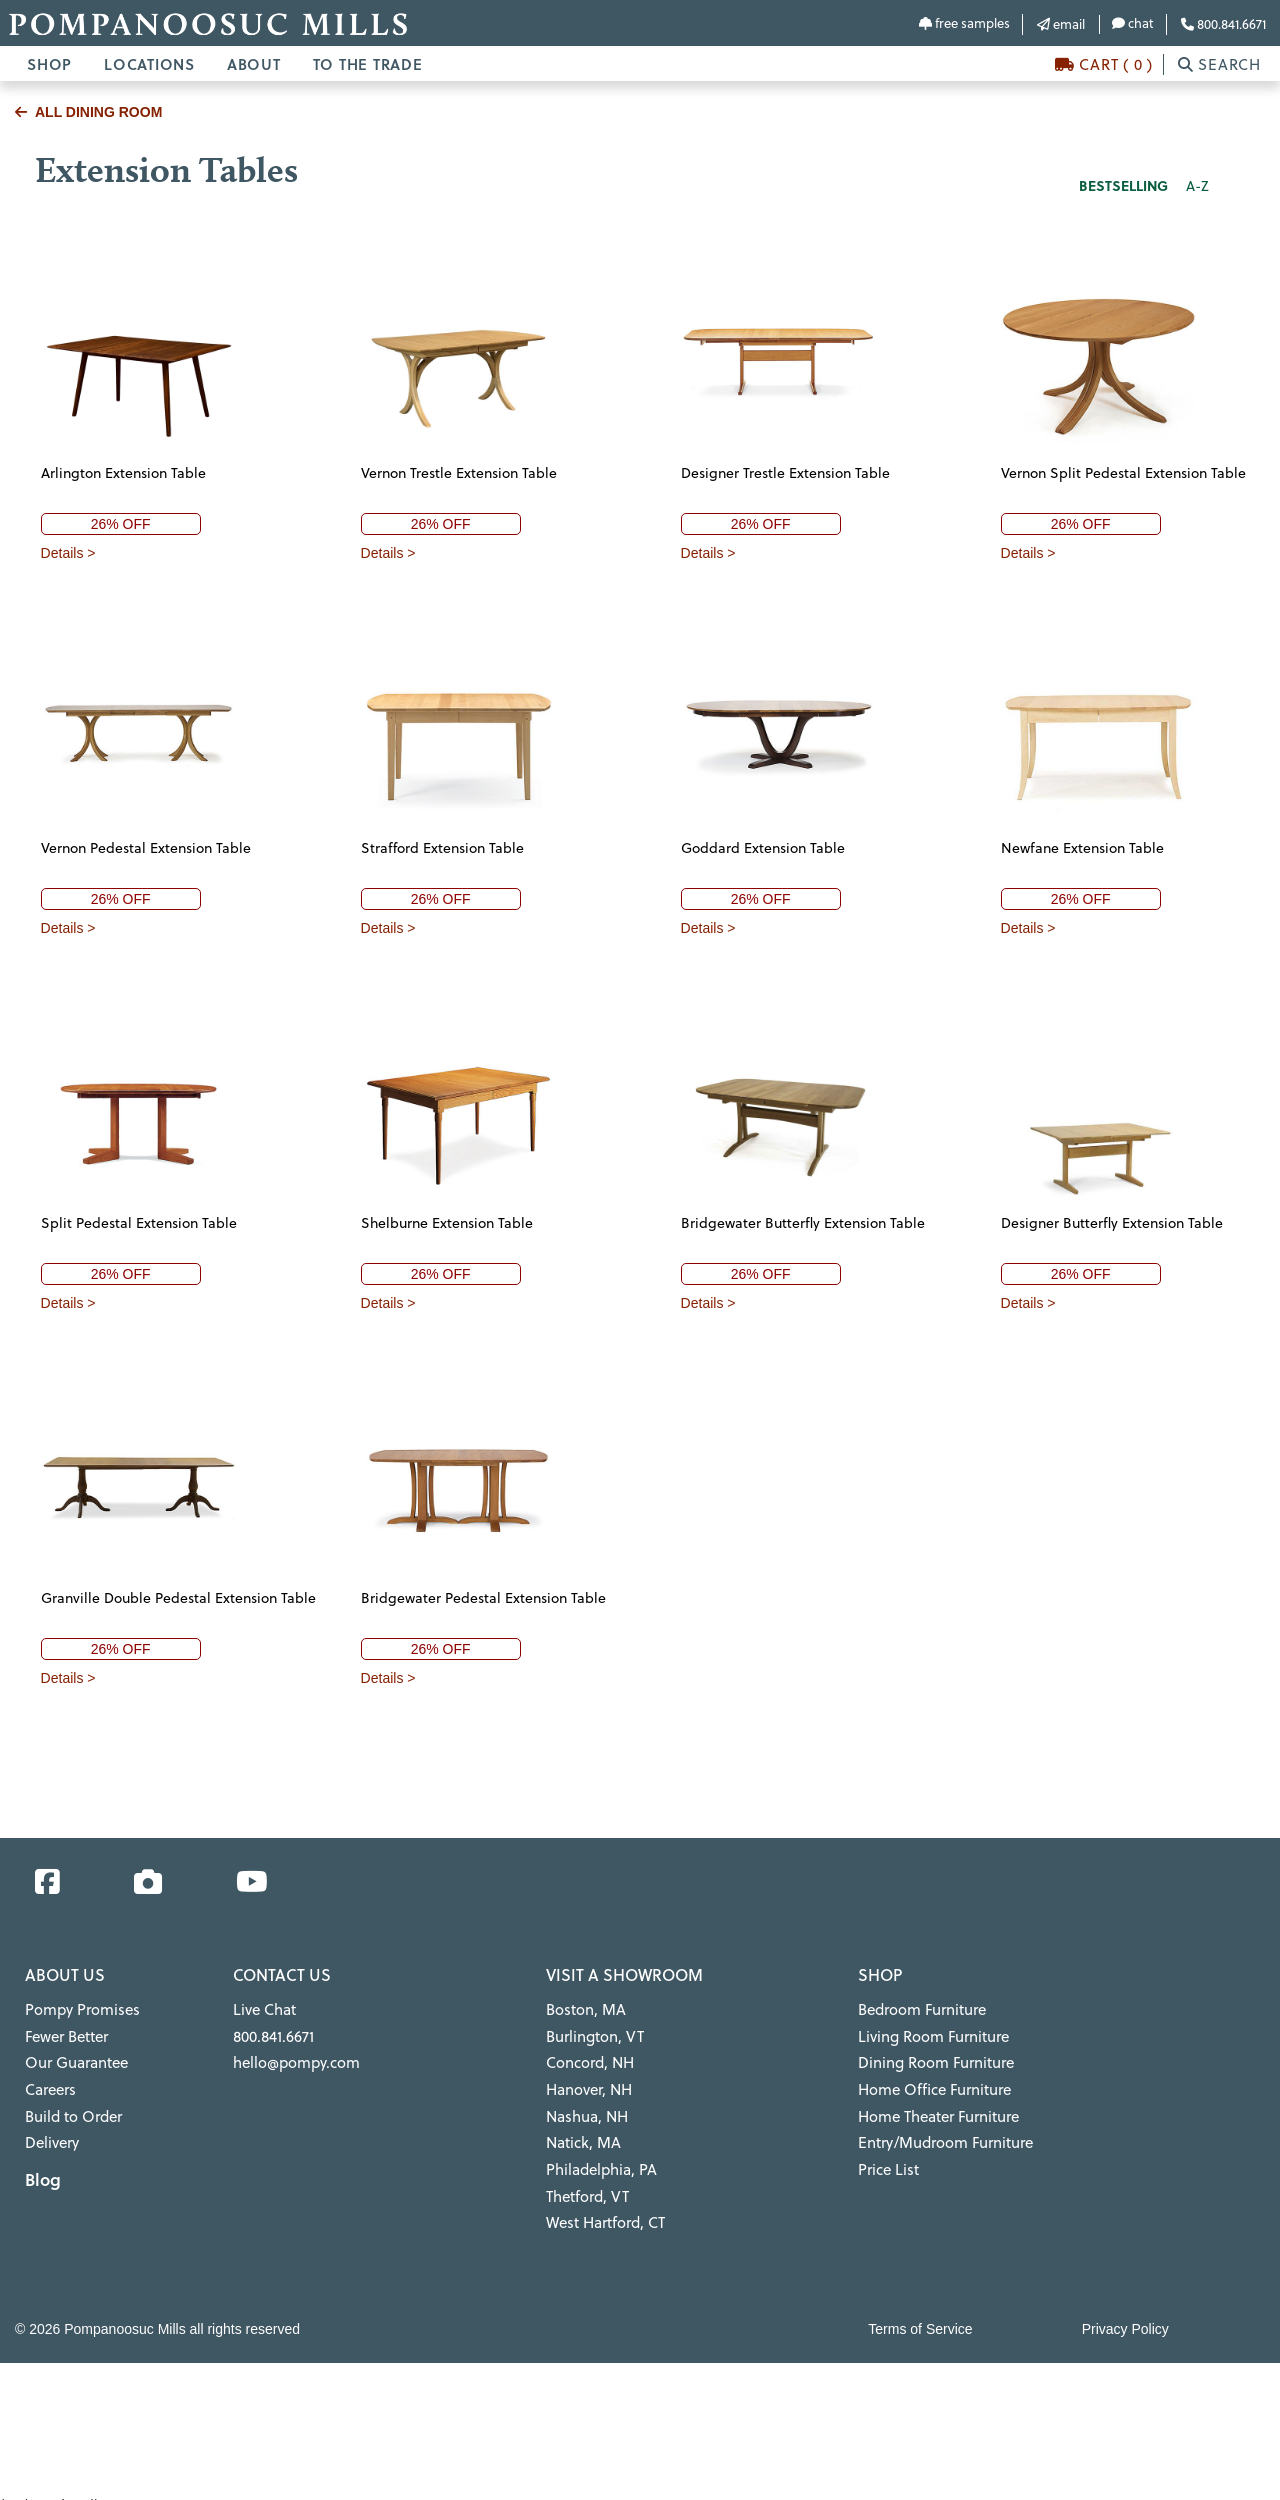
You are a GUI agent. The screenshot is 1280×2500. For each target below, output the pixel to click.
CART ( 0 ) (1104, 64)
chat (1133, 23)
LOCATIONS (149, 64)
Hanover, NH (588, 2084)
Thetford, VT (586, 2184)
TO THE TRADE (368, 64)
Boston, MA (583, 2009)
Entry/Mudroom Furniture (940, 2134)
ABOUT (254, 64)
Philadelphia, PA (599, 2159)
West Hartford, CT (603, 2209)
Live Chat (263, 2009)
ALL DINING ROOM (88, 112)
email (1061, 24)
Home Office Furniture (931, 2084)
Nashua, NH (585, 2109)
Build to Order (72, 2109)
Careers (49, 2084)
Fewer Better (66, 2034)
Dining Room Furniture (931, 2059)
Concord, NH (588, 2059)
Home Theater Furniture (935, 2109)
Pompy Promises (78, 2009)
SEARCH (1219, 64)
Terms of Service (920, 2314)
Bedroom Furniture (919, 2009)
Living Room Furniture (929, 2034)
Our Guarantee (74, 2059)
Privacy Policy (1125, 2314)
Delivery (51, 2134)
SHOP (49, 64)
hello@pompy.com (293, 2059)
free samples (964, 23)
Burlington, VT (592, 2034)
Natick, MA (582, 2134)
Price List (887, 2159)
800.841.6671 (1223, 24)
